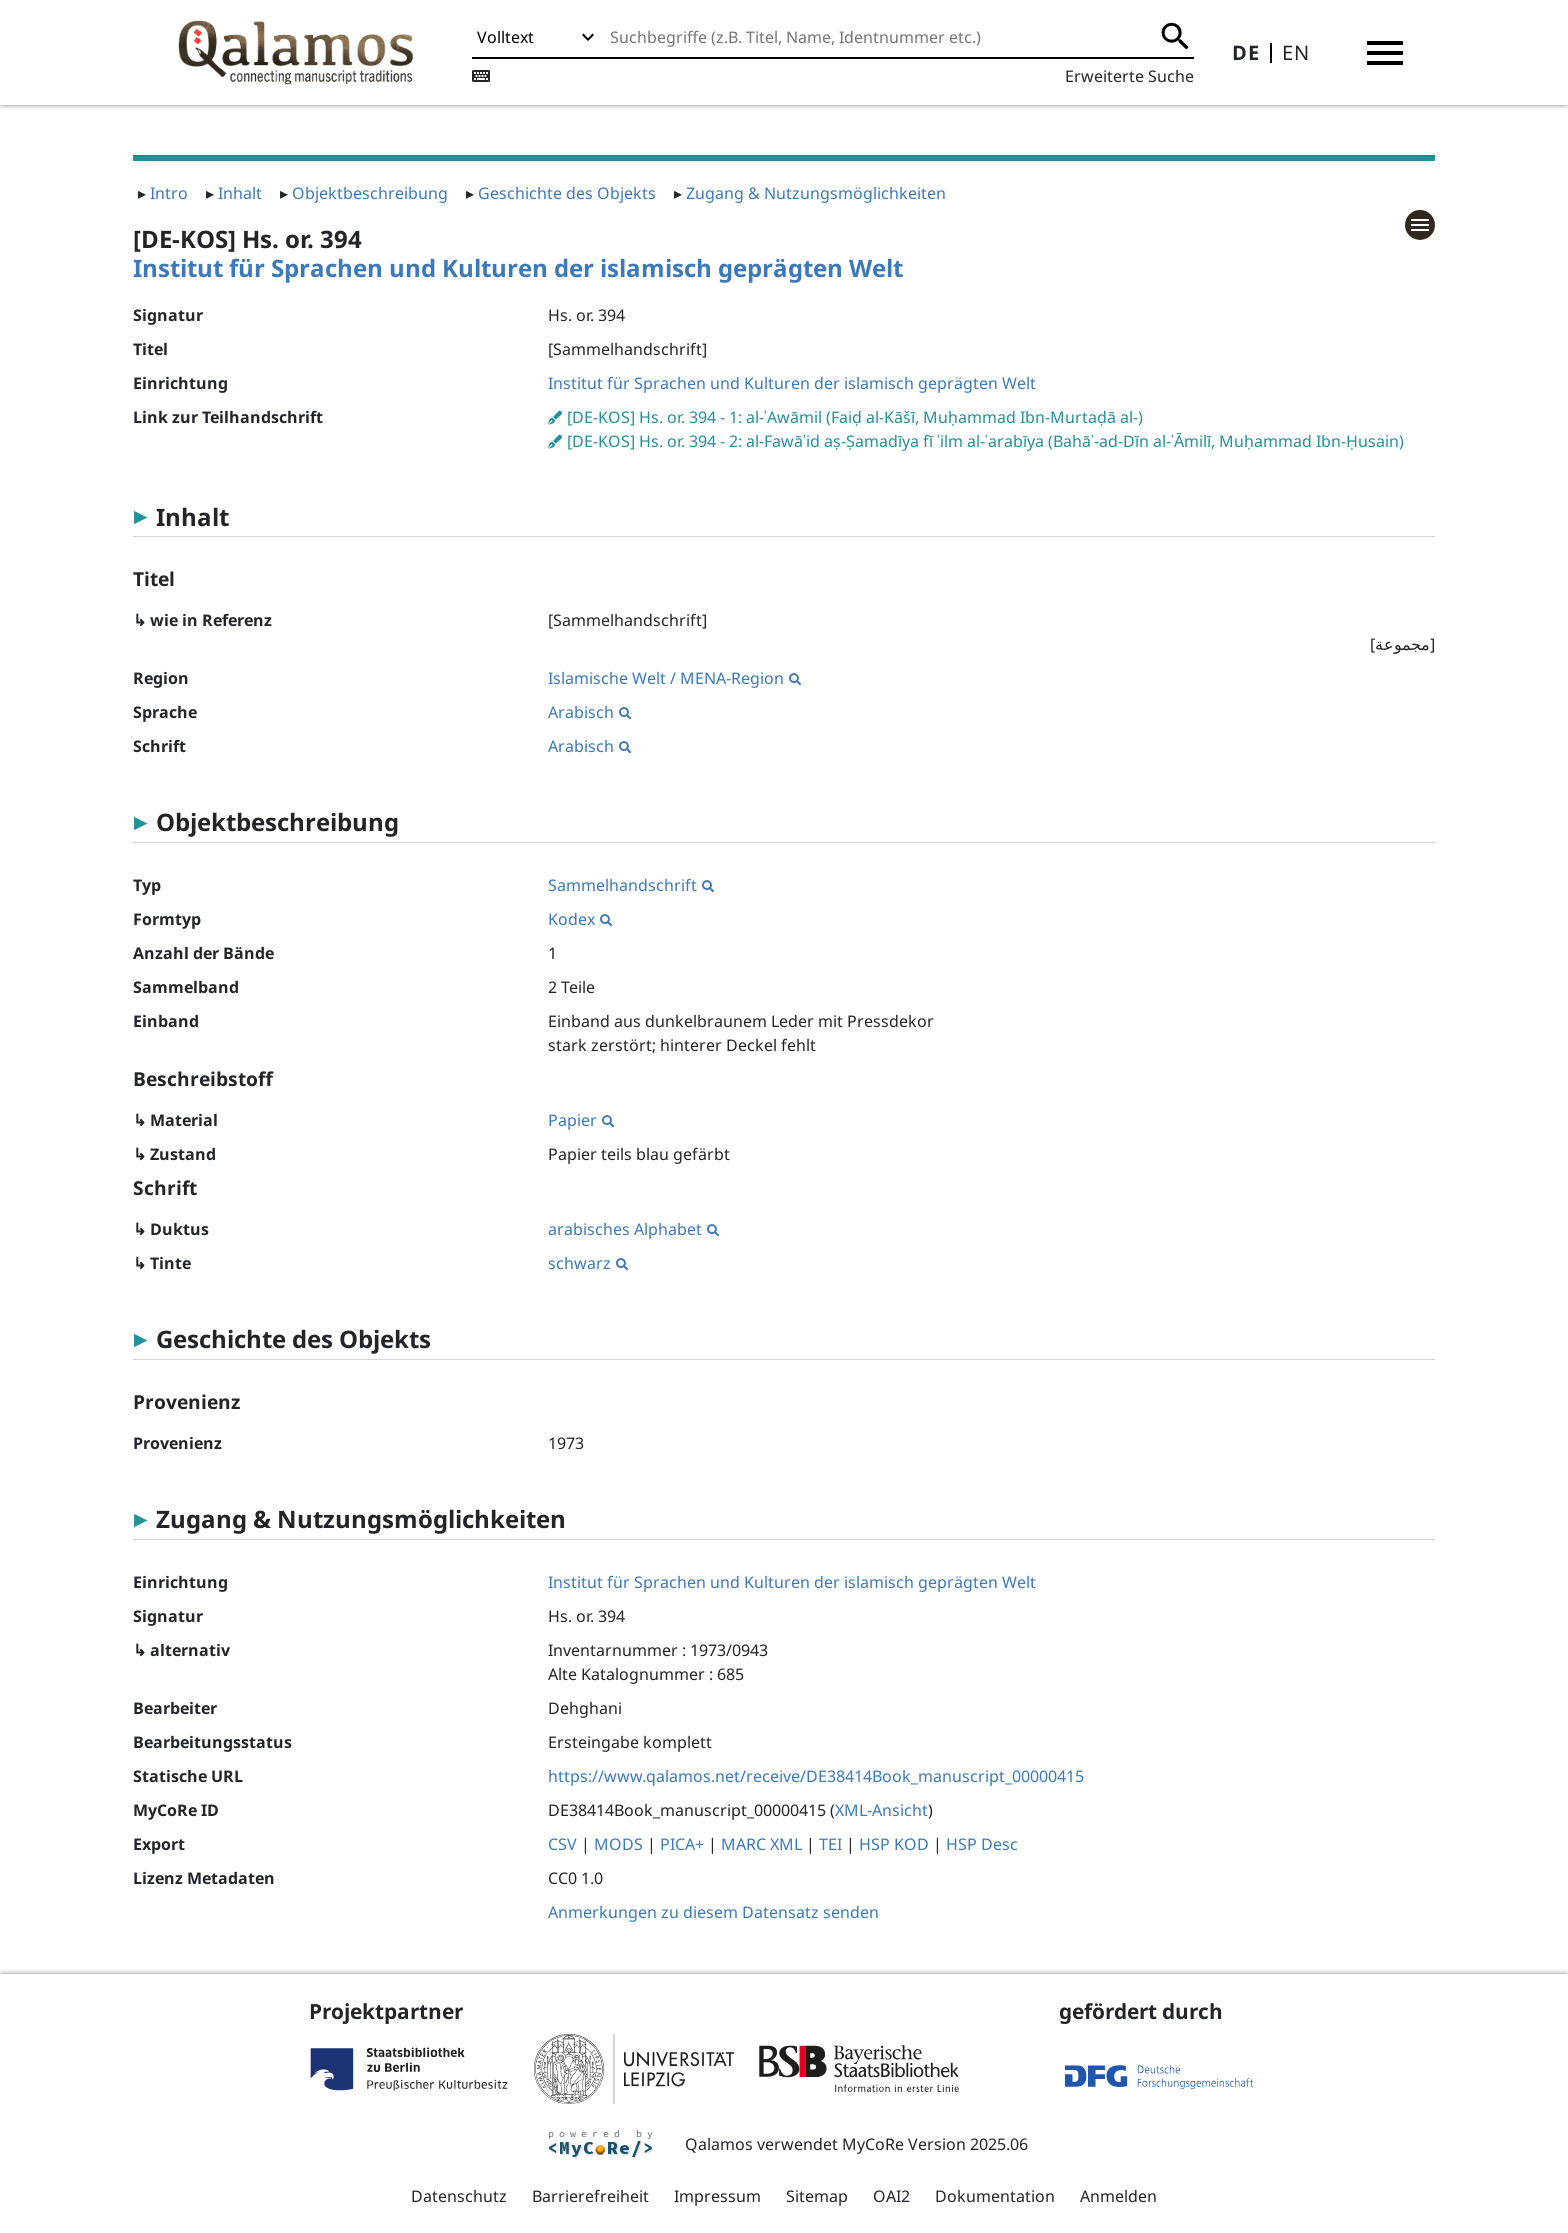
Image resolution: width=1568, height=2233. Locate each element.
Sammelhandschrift (631, 885)
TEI (830, 1844)
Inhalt (240, 193)
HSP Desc (982, 1844)
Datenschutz (459, 2196)
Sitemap (817, 2196)
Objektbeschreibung (370, 193)
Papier (581, 1120)
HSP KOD (894, 1844)
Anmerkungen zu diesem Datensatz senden (713, 1912)
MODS (618, 1844)
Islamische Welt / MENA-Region (674, 678)
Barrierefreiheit (590, 2196)
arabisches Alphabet (633, 1229)
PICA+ (682, 1844)
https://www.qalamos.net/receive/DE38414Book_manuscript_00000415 (816, 1776)
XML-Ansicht (881, 1810)
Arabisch (589, 712)
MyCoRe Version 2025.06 (935, 2144)
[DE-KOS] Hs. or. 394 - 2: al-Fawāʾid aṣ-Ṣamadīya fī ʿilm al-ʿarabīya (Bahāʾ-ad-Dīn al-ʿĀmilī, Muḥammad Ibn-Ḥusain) (985, 441)
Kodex (580, 919)
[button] (1385, 53)
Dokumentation (995, 2196)
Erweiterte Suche (1129, 76)
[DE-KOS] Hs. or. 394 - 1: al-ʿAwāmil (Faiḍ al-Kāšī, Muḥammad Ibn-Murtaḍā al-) (855, 417)
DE (1246, 52)
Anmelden (1118, 2196)
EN (1296, 52)
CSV (562, 1844)
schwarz (588, 1263)
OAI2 (891, 2196)
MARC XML (761, 1844)
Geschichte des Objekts (567, 193)
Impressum (717, 2196)
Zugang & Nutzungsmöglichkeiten (816, 193)
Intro (169, 193)
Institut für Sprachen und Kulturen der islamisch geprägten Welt (518, 267)
